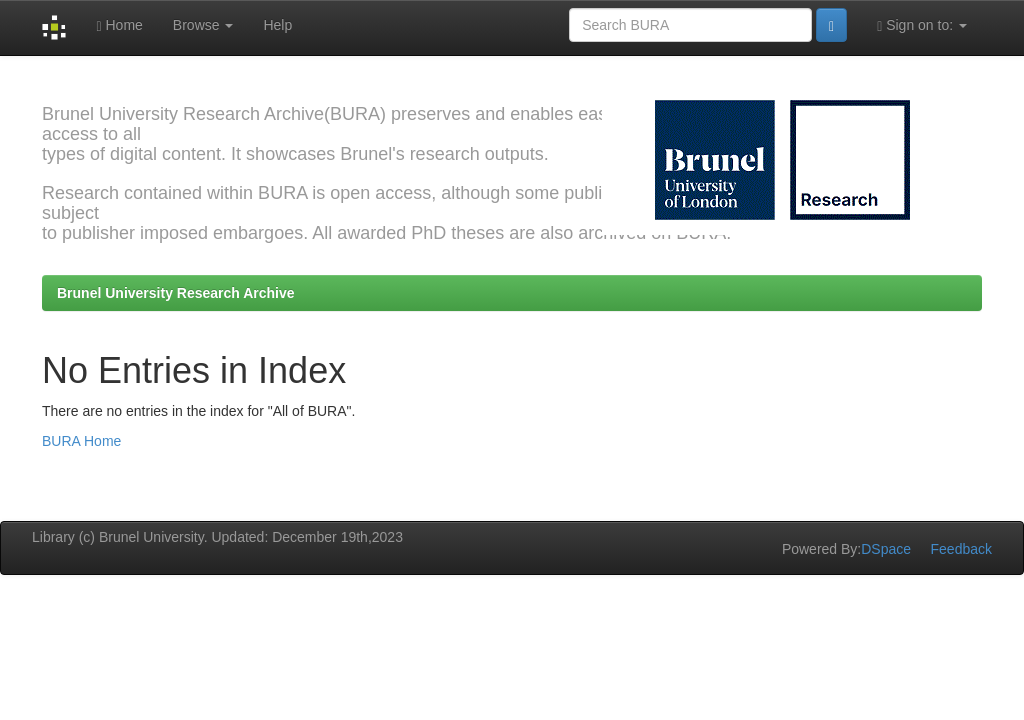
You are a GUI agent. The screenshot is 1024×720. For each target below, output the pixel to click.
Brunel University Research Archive (176, 293)
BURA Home (81, 441)
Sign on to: (922, 25)
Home (119, 25)
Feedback (961, 549)
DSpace (886, 549)
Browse (203, 25)
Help (277, 25)
